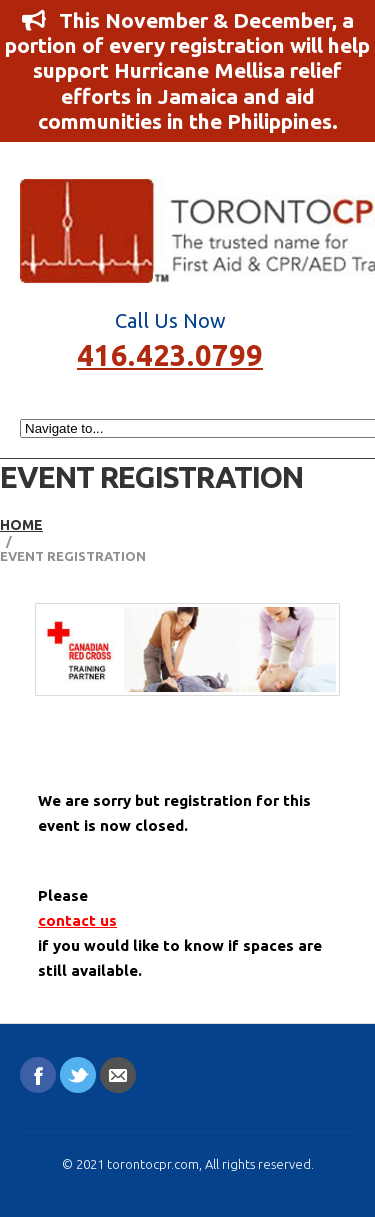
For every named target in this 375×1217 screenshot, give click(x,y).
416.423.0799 (170, 353)
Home (21, 525)
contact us (77, 920)
